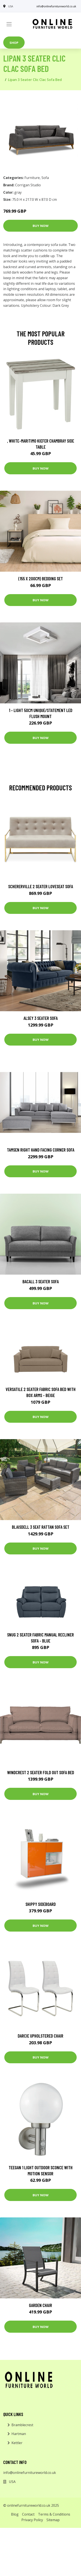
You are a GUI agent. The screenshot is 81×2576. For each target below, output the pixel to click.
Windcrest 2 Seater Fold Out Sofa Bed (40, 1772)
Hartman (18, 2433)
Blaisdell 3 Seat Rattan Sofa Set (40, 1527)
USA (10, 6)
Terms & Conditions (54, 2514)
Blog (15, 2514)
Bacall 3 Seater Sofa (40, 1281)
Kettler (16, 2442)
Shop (14, 42)
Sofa (45, 177)
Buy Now (41, 225)
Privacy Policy (32, 2519)
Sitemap (53, 2519)
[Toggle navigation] (9, 24)
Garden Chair (40, 2305)
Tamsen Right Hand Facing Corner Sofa (40, 1149)
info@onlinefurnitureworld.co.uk (56, 6)
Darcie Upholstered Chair (40, 2035)
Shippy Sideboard (40, 1904)
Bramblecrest (22, 2425)
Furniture (32, 177)
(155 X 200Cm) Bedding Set (40, 578)
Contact (28, 2514)
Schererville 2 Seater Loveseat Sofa (40, 886)
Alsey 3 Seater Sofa (41, 1018)
